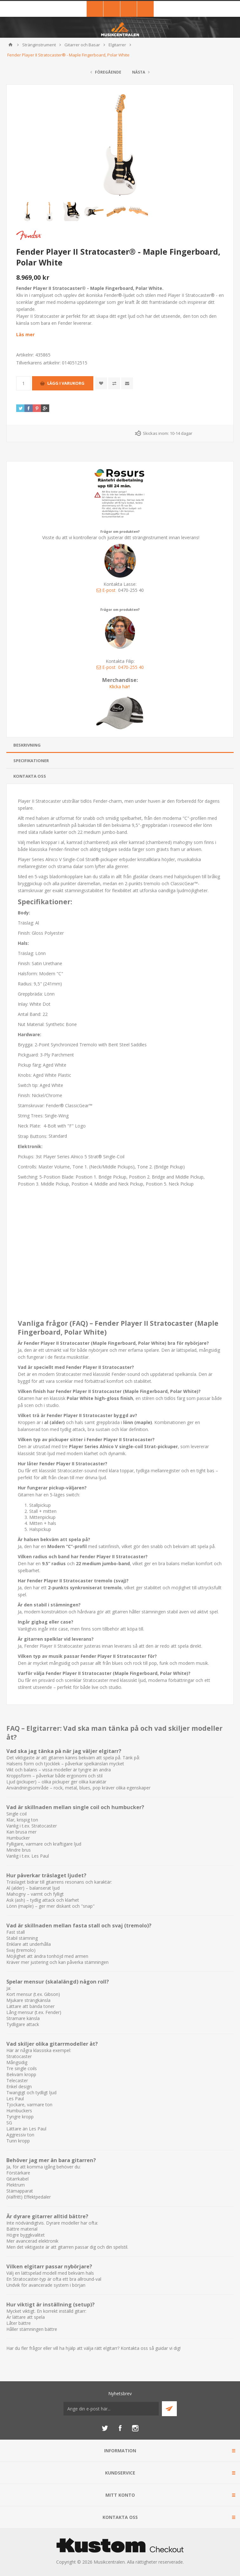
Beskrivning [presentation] (27, 745)
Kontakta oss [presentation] (29, 776)
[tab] (120, 745)
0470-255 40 (131, 667)
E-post (106, 590)
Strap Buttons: (33, 1136)
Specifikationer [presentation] (31, 760)
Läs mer (25, 334)
